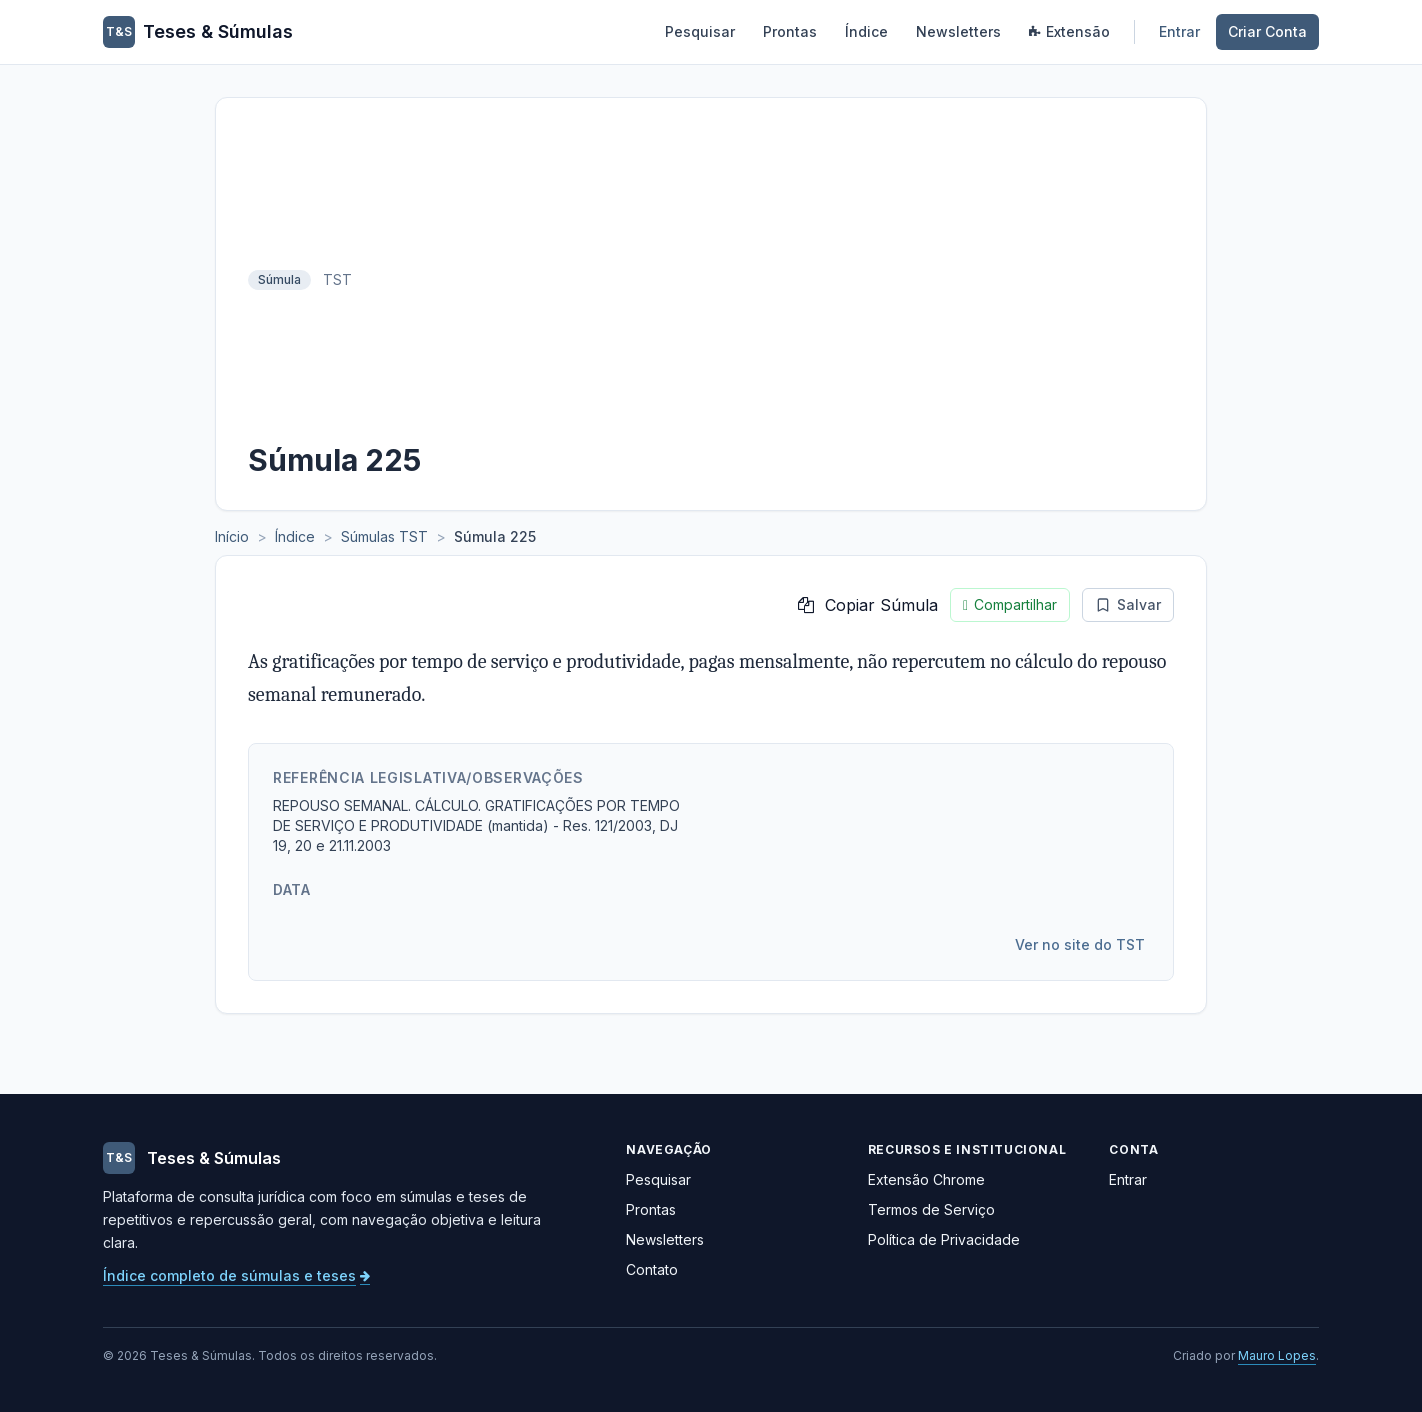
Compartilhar (1010, 605)
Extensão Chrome (926, 1179)
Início (232, 536)
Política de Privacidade (944, 1239)
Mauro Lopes (1277, 1355)
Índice (866, 31)
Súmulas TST (384, 536)
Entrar (1179, 31)
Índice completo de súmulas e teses (236, 1275)
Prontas (790, 31)
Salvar (1128, 604)
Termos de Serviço (931, 1209)
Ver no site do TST (1080, 944)
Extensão (1069, 31)
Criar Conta (1267, 31)
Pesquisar (700, 31)
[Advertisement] (769, 280)
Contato (652, 1269)
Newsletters (958, 31)
